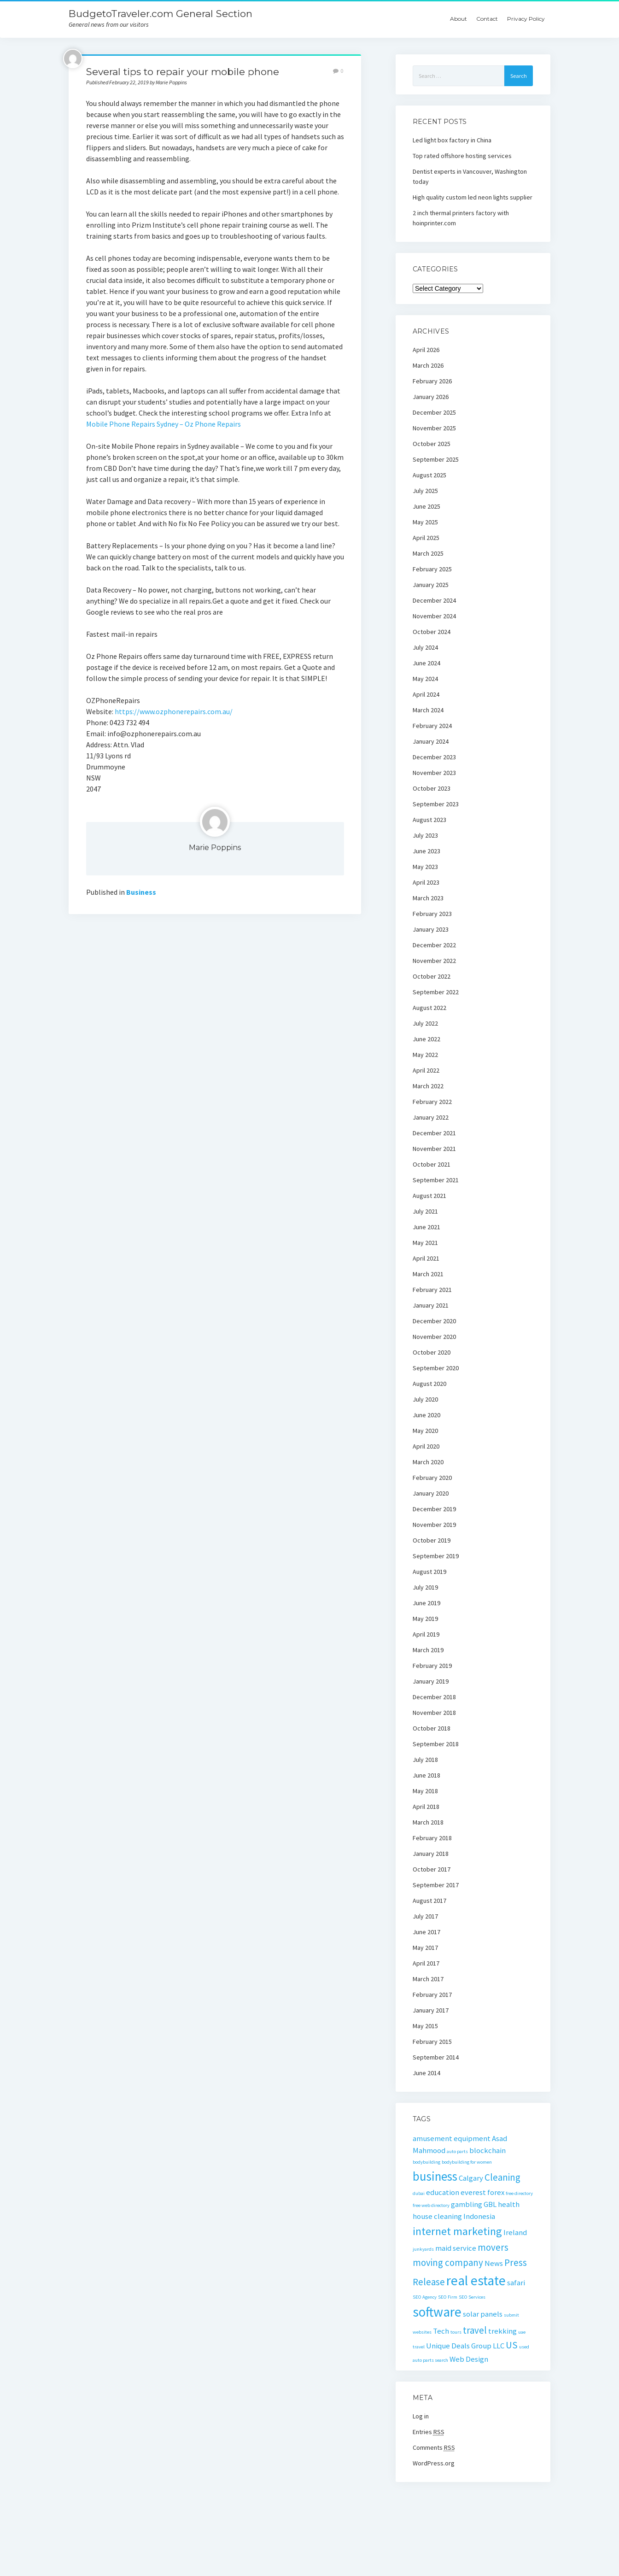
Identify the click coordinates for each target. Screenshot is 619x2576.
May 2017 (425, 1947)
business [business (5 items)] (435, 2176)
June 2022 (426, 1039)
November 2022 (434, 960)
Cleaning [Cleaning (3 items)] (502, 2177)
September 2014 (436, 2057)
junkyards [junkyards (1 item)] (423, 2249)
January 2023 (431, 929)
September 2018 (436, 1744)
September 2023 (436, 804)
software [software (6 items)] (437, 2311)
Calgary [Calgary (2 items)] (471, 2178)
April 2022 (426, 1070)
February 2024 (432, 726)
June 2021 (426, 1227)
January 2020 (431, 1493)
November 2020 (434, 1336)
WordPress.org (434, 2463)
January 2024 (431, 741)
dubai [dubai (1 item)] (419, 2193)
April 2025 (426, 538)
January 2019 (431, 1681)
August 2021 (429, 1195)
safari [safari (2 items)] (516, 2282)
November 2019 (434, 1524)
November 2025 (434, 428)
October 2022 (431, 976)
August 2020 (429, 1383)
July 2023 (425, 835)
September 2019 (436, 1556)
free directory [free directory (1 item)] (519, 2193)
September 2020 (436, 1368)
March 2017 (428, 1979)
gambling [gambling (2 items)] (466, 2204)
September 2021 (436, 1180)
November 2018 (434, 1712)
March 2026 (428, 365)
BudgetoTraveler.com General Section (160, 13)
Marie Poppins (215, 847)
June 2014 (426, 2073)
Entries (428, 2432)
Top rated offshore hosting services (462, 156)
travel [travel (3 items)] (475, 2330)
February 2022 (432, 1101)
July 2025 (425, 491)
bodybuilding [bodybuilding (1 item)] (426, 2162)
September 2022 (436, 992)
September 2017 (436, 1885)
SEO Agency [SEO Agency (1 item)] (425, 2297)
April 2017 (426, 1963)
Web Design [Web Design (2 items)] (469, 2359)
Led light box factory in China (452, 140)
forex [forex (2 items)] (495, 2192)
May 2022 (425, 1054)
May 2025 (425, 522)
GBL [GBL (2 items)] (490, 2204)
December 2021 (434, 1133)
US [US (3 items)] (512, 2345)
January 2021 (431, 1305)
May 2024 (425, 679)
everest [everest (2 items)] (473, 2192)
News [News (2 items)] (494, 2263)
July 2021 (425, 1211)
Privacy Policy (526, 18)
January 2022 (431, 1117)
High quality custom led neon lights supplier (472, 197)
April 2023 (426, 882)
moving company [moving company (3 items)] (448, 2262)
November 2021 (434, 1148)
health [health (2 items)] (509, 2204)
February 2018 (432, 1838)
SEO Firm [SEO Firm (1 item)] (447, 2297)
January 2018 (431, 1853)
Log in (421, 2416)
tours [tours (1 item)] (455, 2332)
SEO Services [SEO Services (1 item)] (472, 2297)
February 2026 (432, 381)
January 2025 (431, 585)
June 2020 (426, 1415)
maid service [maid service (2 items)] (455, 2248)
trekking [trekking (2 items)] (502, 2331)
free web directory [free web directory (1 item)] (431, 2205)
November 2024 (434, 616)
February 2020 (432, 1477)
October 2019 (431, 1540)
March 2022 (428, 1086)
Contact (487, 18)
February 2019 (432, 1665)
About (458, 18)
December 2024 (434, 600)
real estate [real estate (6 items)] (476, 2280)
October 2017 (431, 1869)
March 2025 (428, 553)
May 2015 (425, 2026)
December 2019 (434, 1509)
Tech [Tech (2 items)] (441, 2331)
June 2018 (426, 1775)
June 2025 (426, 506)
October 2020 (431, 1352)
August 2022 (429, 1007)
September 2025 (436, 459)
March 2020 (428, 1462)
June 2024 (426, 663)
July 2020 (425, 1399)
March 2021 (428, 1274)
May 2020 (425, 1430)
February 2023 (432, 914)
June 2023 (426, 851)
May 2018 (425, 1791)
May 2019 (425, 1618)
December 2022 (434, 945)
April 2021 (426, 1258)
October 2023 (431, 788)
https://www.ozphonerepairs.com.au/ (174, 711)
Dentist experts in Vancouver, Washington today (470, 176)
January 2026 (431, 397)
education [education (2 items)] (442, 2192)
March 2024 (428, 710)
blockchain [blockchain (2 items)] (487, 2150)
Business (141, 892)
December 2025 (434, 412)
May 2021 (425, 1242)
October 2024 (431, 632)
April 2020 (426, 1446)
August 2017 (429, 1900)
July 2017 (425, 1916)
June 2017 (426, 1932)
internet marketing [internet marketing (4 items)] (457, 2231)
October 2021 (431, 1164)
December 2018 (434, 1697)
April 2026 (426, 350)
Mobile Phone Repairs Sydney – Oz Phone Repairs (163, 423)
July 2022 (425, 1023)
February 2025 (432, 569)
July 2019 (425, 1587)
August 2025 (429, 475)
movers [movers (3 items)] (493, 2247)
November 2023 (434, 773)
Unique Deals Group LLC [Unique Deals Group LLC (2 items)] (465, 2346)
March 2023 (428, 898)
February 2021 (432, 1289)
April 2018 (426, 1806)
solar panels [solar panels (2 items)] (482, 2314)
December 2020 (434, 1321)
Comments (434, 2447)
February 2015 (432, 2041)
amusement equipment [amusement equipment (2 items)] (452, 2138)
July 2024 (425, 647)
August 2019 (429, 1571)
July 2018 (425, 1759)
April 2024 (426, 694)
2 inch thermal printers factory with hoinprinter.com (461, 218)
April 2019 (426, 1634)
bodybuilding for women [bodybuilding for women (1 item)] (467, 2162)
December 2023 (434, 757)
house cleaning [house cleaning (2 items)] (437, 2216)
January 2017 (431, 2010)
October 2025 (431, 444)
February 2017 (432, 1994)
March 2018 (428, 1822)
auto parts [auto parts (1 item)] (457, 2151)
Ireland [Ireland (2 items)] (515, 2232)
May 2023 (425, 867)
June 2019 (426, 1603)
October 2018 (431, 1728)
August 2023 (429, 820)
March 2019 (428, 1650)
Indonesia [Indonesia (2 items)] (479, 2216)
